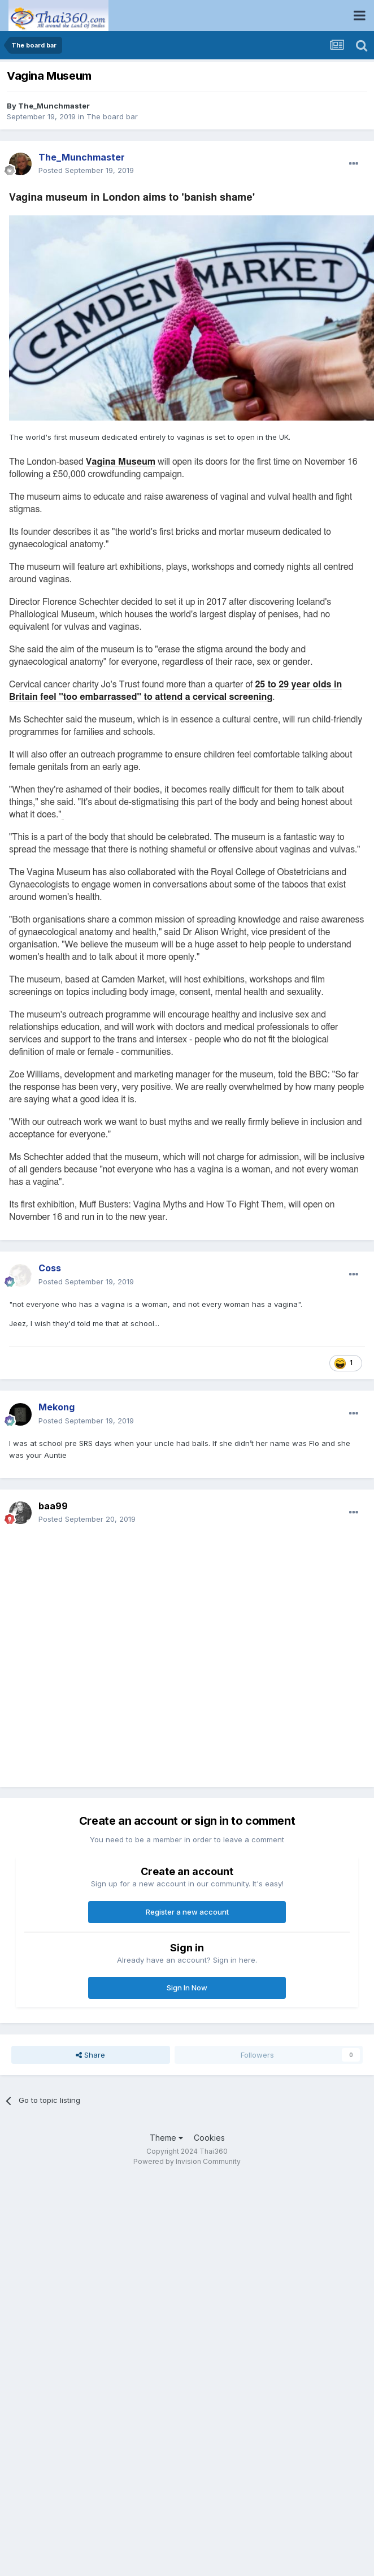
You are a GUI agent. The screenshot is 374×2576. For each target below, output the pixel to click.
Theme (166, 2137)
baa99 (53, 1506)
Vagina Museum (120, 461)
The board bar (112, 116)
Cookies (209, 2137)
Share (90, 2054)
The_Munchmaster (54, 105)
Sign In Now (187, 1987)
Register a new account (187, 1911)
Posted (86, 170)
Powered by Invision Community (187, 2161)
